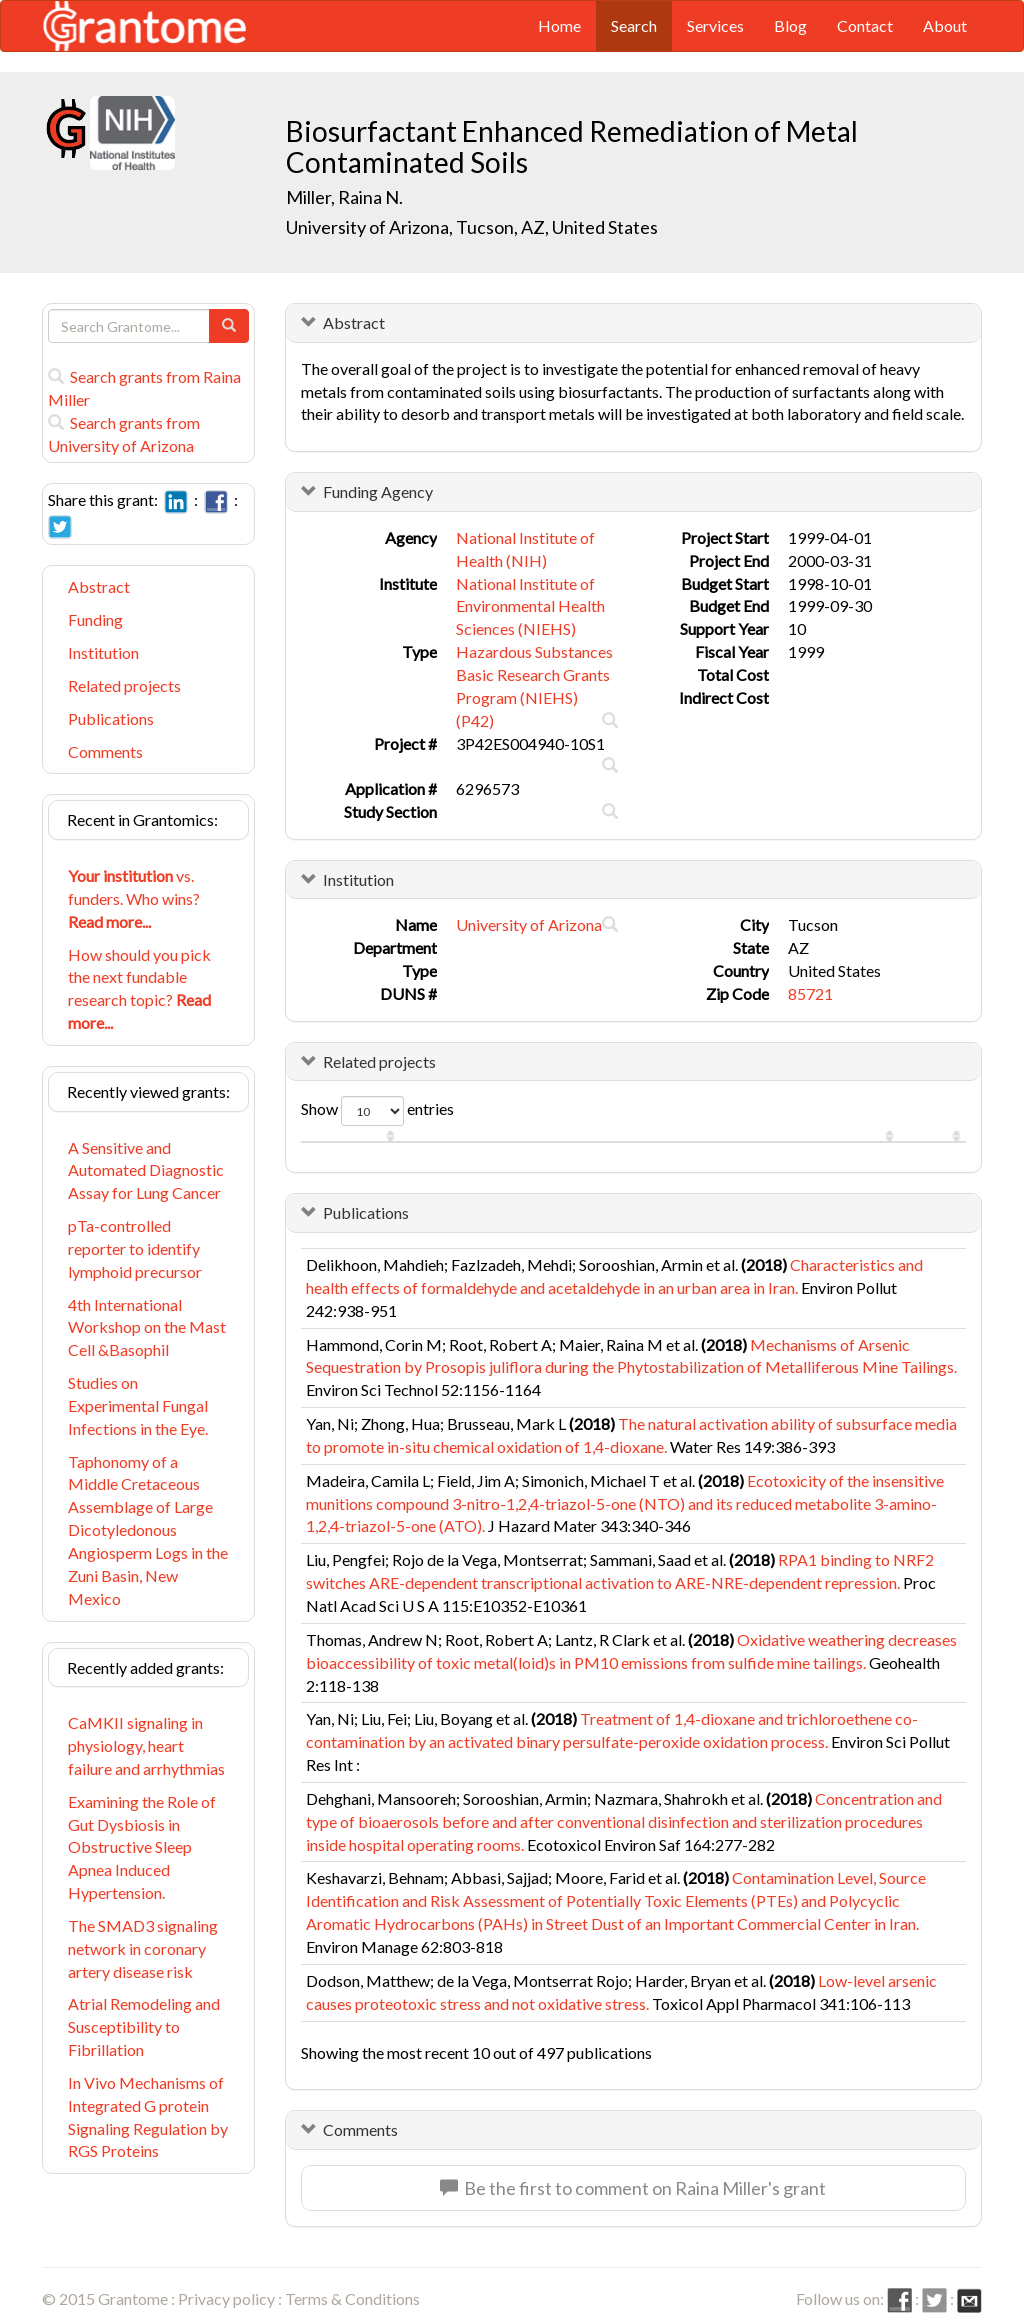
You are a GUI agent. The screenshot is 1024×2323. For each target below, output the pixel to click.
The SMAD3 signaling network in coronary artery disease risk (143, 1948)
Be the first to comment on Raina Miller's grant (633, 2188)
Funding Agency (378, 491)
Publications (111, 718)
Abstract (99, 586)
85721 (810, 993)
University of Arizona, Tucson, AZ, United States (472, 227)
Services (715, 25)
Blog (790, 25)
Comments (105, 751)
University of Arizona (529, 924)
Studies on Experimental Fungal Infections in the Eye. (138, 1405)
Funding (95, 619)
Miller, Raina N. (344, 197)
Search (634, 25)
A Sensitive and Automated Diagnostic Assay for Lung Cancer (146, 1170)
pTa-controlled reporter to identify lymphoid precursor (135, 1248)
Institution (103, 652)
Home (559, 25)
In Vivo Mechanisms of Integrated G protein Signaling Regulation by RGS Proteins (148, 2117)
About (945, 25)
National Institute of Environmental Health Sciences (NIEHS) (530, 606)
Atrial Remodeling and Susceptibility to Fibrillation (144, 2026)
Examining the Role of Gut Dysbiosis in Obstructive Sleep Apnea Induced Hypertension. (142, 1847)
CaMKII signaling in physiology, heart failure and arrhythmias (146, 1745)
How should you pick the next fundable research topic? (139, 989)
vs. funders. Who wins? (134, 898)
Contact (865, 25)
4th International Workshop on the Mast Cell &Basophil (147, 1327)
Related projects (124, 685)
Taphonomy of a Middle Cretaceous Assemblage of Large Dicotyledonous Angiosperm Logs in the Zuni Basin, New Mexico (148, 1530)
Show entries (377, 1111)
